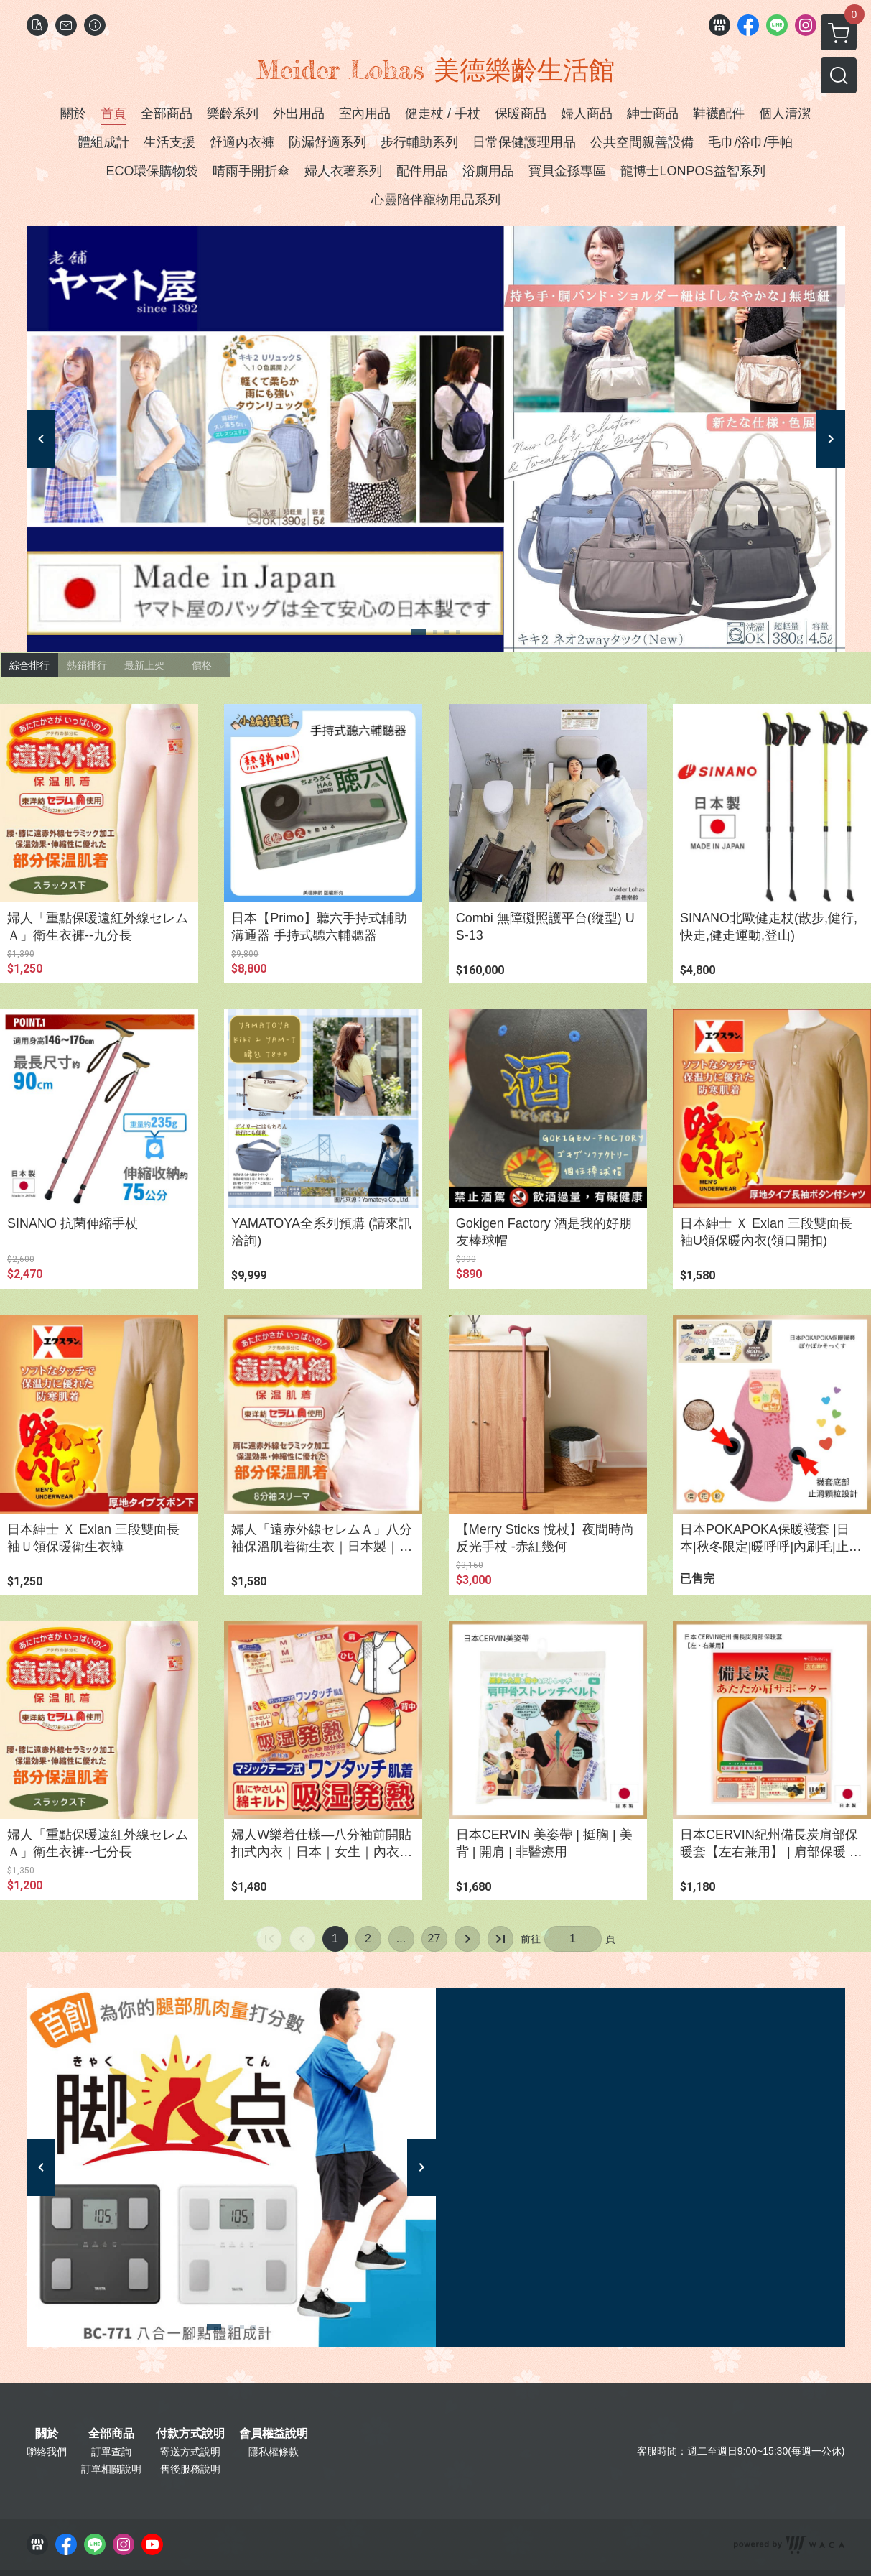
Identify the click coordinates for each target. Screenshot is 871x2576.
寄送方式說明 (190, 2452)
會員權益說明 (273, 2434)
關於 (46, 2434)
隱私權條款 (273, 2452)
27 (434, 1938)
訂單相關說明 (111, 2469)
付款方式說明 (190, 2434)
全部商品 (111, 2434)
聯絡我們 (47, 2452)
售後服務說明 (190, 2469)
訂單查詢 (111, 2452)
